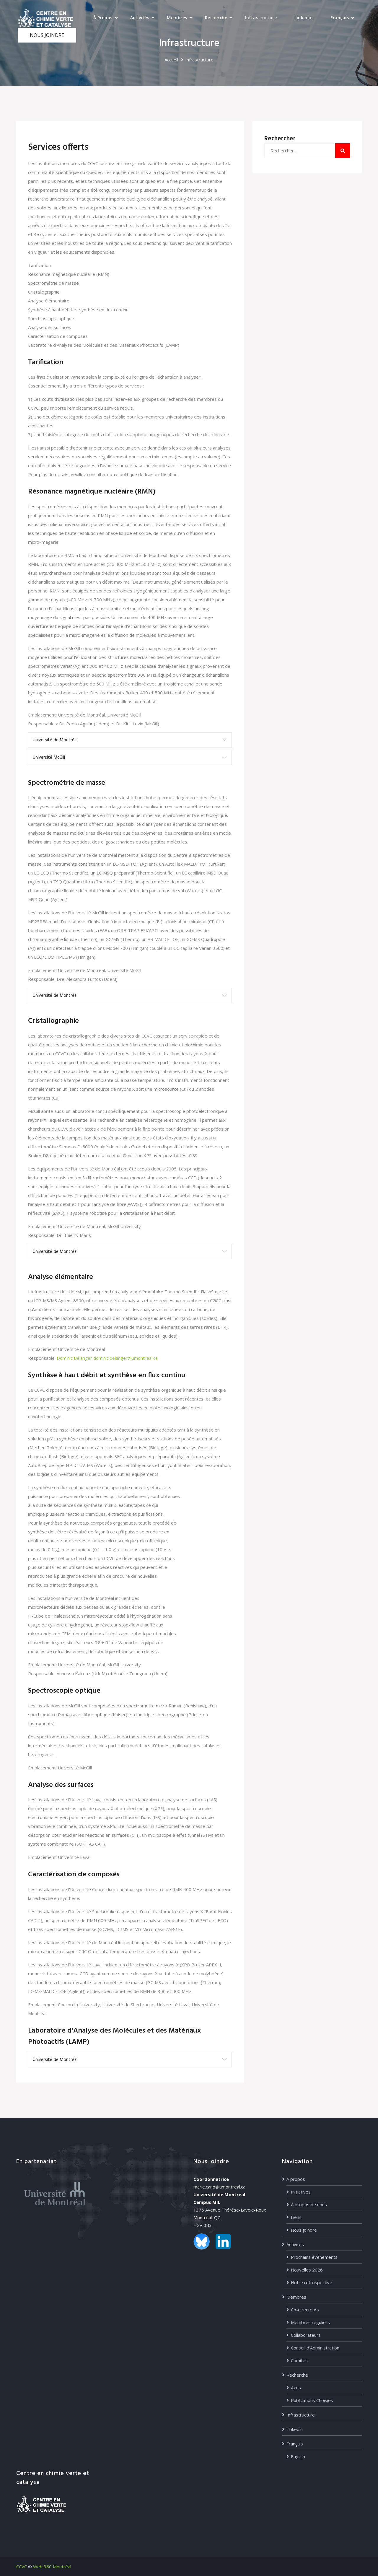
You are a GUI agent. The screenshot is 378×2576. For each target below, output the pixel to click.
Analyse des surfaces (49, 327)
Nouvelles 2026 (307, 2270)
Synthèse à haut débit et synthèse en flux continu (78, 309)
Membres (177, 17)
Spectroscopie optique (51, 318)
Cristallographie (44, 292)
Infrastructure (261, 17)
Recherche (216, 17)
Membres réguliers (310, 2322)
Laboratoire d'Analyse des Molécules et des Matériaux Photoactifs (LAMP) (103, 345)
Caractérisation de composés (58, 336)
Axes (296, 2388)
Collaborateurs (306, 2335)
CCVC (21, 2567)
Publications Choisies (312, 2400)
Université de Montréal (55, 740)
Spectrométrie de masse (53, 283)
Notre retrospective (311, 2282)
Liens (296, 2217)
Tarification (39, 265)
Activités (139, 17)
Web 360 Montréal (52, 2567)
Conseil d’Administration (315, 2348)
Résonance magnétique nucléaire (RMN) (68, 274)
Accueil (171, 60)
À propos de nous (309, 2204)
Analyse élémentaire (48, 301)
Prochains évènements (314, 2257)
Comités (299, 2360)
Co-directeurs (305, 2310)
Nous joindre (304, 2230)
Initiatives (301, 2192)
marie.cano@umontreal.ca (219, 2187)
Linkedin (303, 17)
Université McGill (49, 757)
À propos (103, 17)
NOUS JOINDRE (47, 35)
